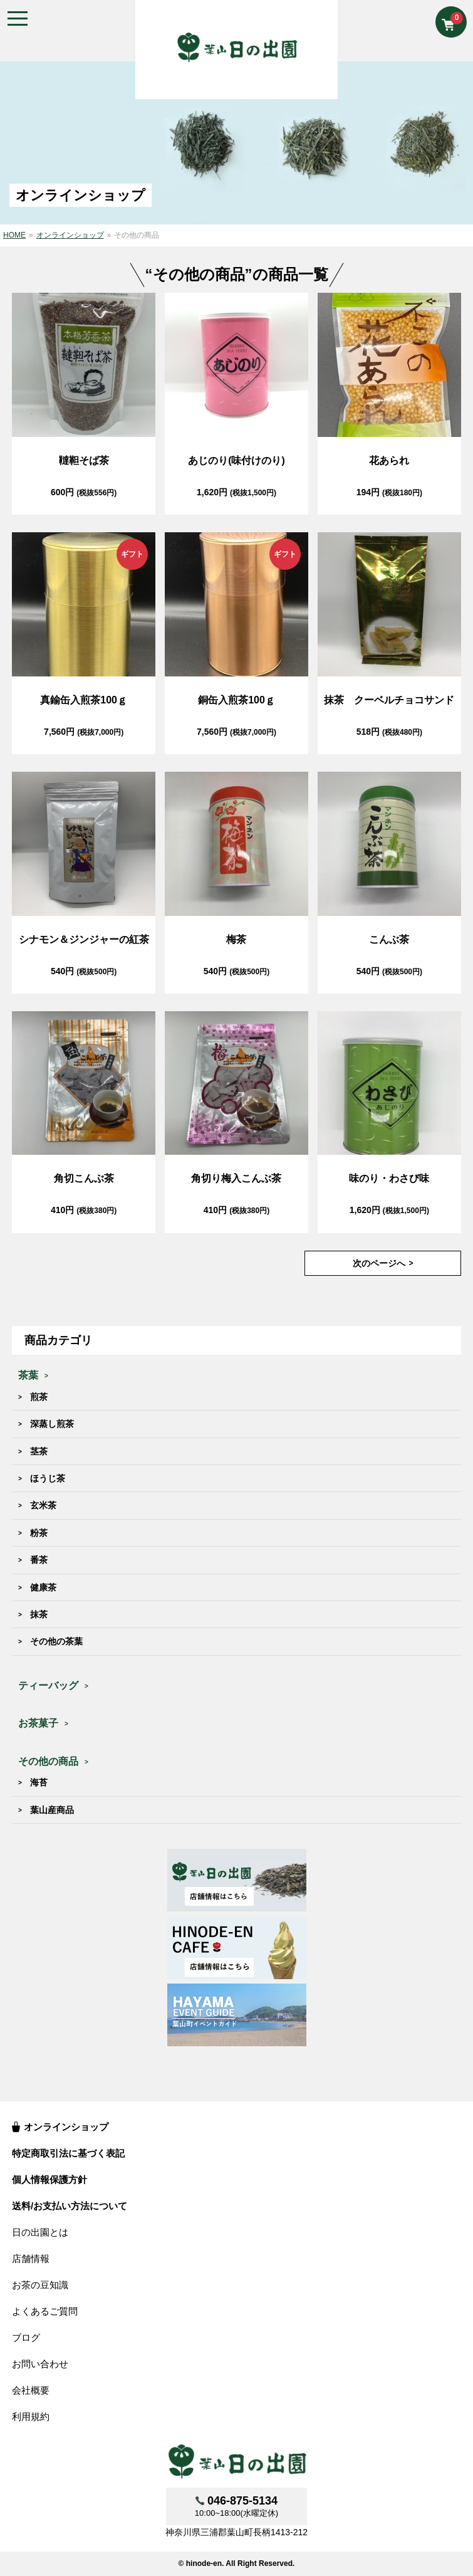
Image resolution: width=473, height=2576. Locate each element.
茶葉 (28, 1375)
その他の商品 (48, 1761)
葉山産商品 (52, 1810)
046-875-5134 (242, 2501)
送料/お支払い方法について (69, 2205)
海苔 (39, 1782)
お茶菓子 (38, 1723)
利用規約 (30, 2416)
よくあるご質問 (45, 2311)
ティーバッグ (48, 1685)
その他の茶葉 (56, 1641)
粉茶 (39, 1533)
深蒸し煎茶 (52, 1424)
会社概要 (30, 2390)
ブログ (26, 2337)
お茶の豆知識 (40, 2284)
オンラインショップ (66, 2126)
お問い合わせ (40, 2363)
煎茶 (39, 1397)
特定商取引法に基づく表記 (68, 2153)
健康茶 (43, 1587)
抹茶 (39, 1614)
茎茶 (39, 1451)
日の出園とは (40, 2232)
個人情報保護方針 (49, 2179)
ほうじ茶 (47, 1478)
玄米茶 (43, 1505)
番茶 (39, 1560)
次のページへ (379, 1263)
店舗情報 (30, 2258)
